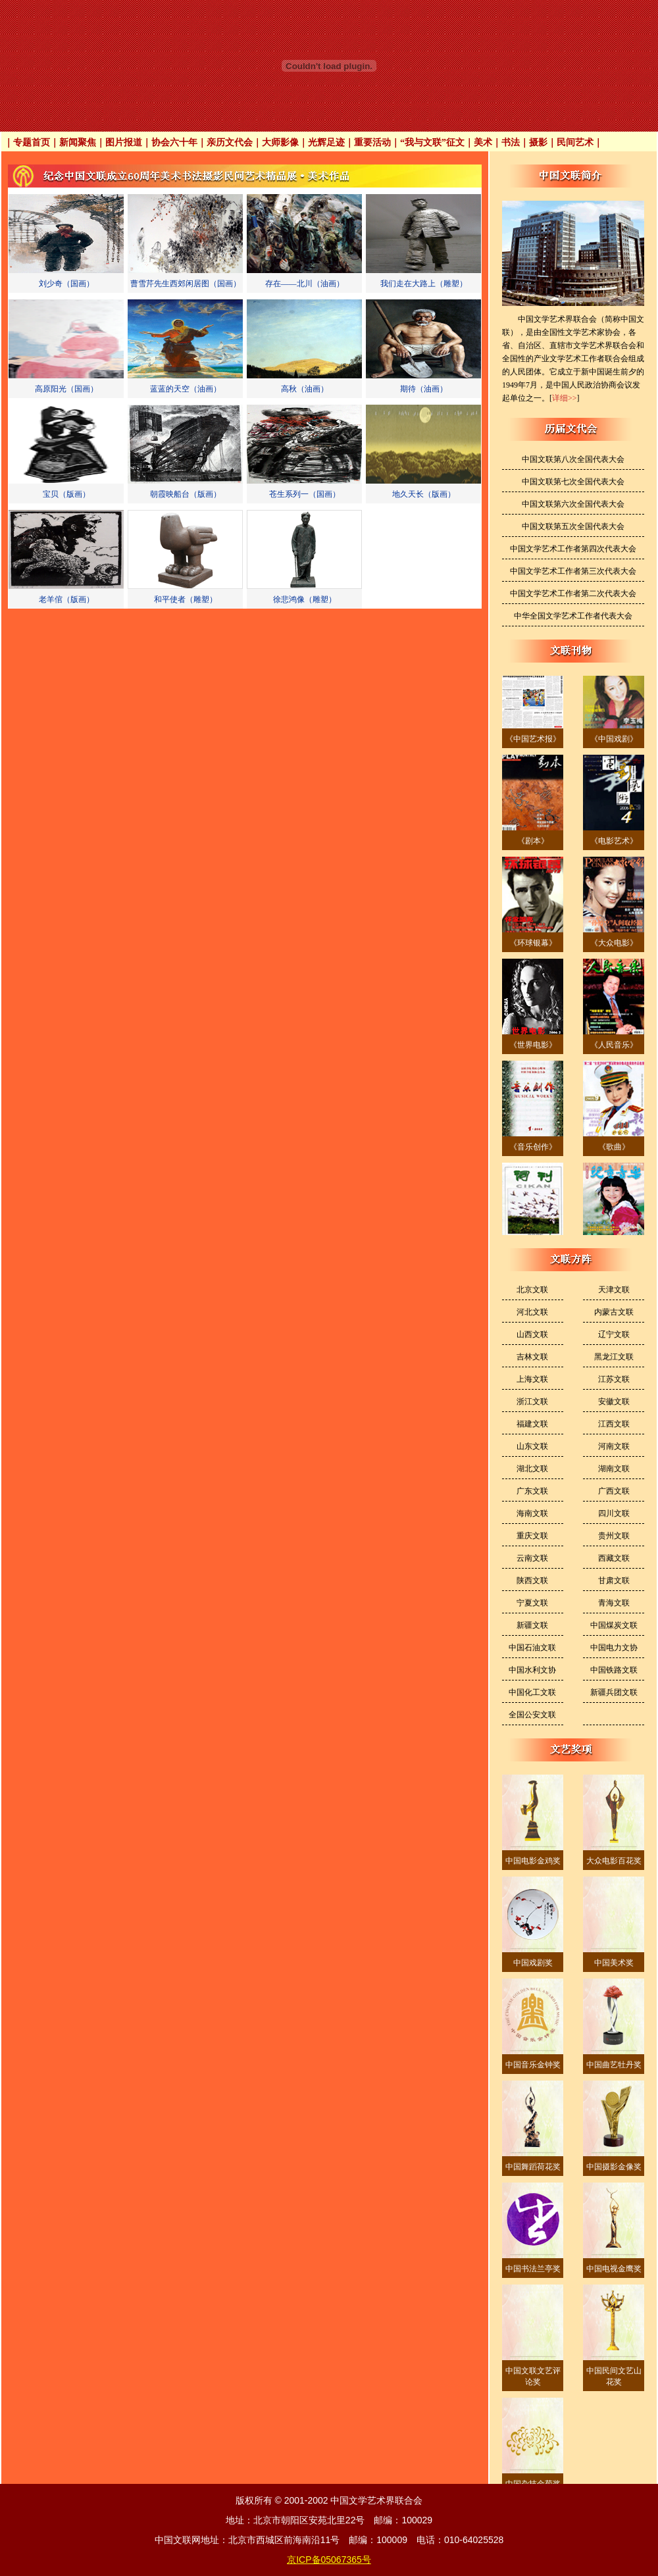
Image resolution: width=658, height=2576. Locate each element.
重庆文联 (532, 1535)
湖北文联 (532, 1468)
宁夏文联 (532, 1602)
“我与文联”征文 (432, 142)
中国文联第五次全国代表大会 (573, 526)
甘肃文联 (614, 1580)
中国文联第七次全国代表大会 (573, 481)
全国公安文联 (532, 1714)
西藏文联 (614, 1558)
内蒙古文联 (614, 1312)
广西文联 (614, 1491)
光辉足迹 (326, 142)
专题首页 (31, 142)
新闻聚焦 (77, 142)
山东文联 (532, 1446)
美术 (483, 142)
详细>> (564, 398)
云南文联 (532, 1558)
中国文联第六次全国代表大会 (573, 504)
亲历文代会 (230, 142)
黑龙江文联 (614, 1356)
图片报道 (123, 142)
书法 (510, 142)
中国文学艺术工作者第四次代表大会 (573, 548)
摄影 (538, 142)
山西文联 (532, 1334)
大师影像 (280, 142)
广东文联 (532, 1491)
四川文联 (614, 1513)
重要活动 (372, 142)
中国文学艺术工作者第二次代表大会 (573, 593)
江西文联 (614, 1423)
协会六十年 (174, 142)
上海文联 (532, 1379)
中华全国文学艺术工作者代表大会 (573, 615)
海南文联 (532, 1513)
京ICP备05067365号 (329, 2559)
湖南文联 (614, 1468)
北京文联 (532, 1289)
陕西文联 (532, 1580)
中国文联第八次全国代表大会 (573, 459)
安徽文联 (614, 1401)
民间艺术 (575, 142)
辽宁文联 (614, 1334)
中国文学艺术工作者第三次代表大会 (573, 571)
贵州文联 (614, 1535)
